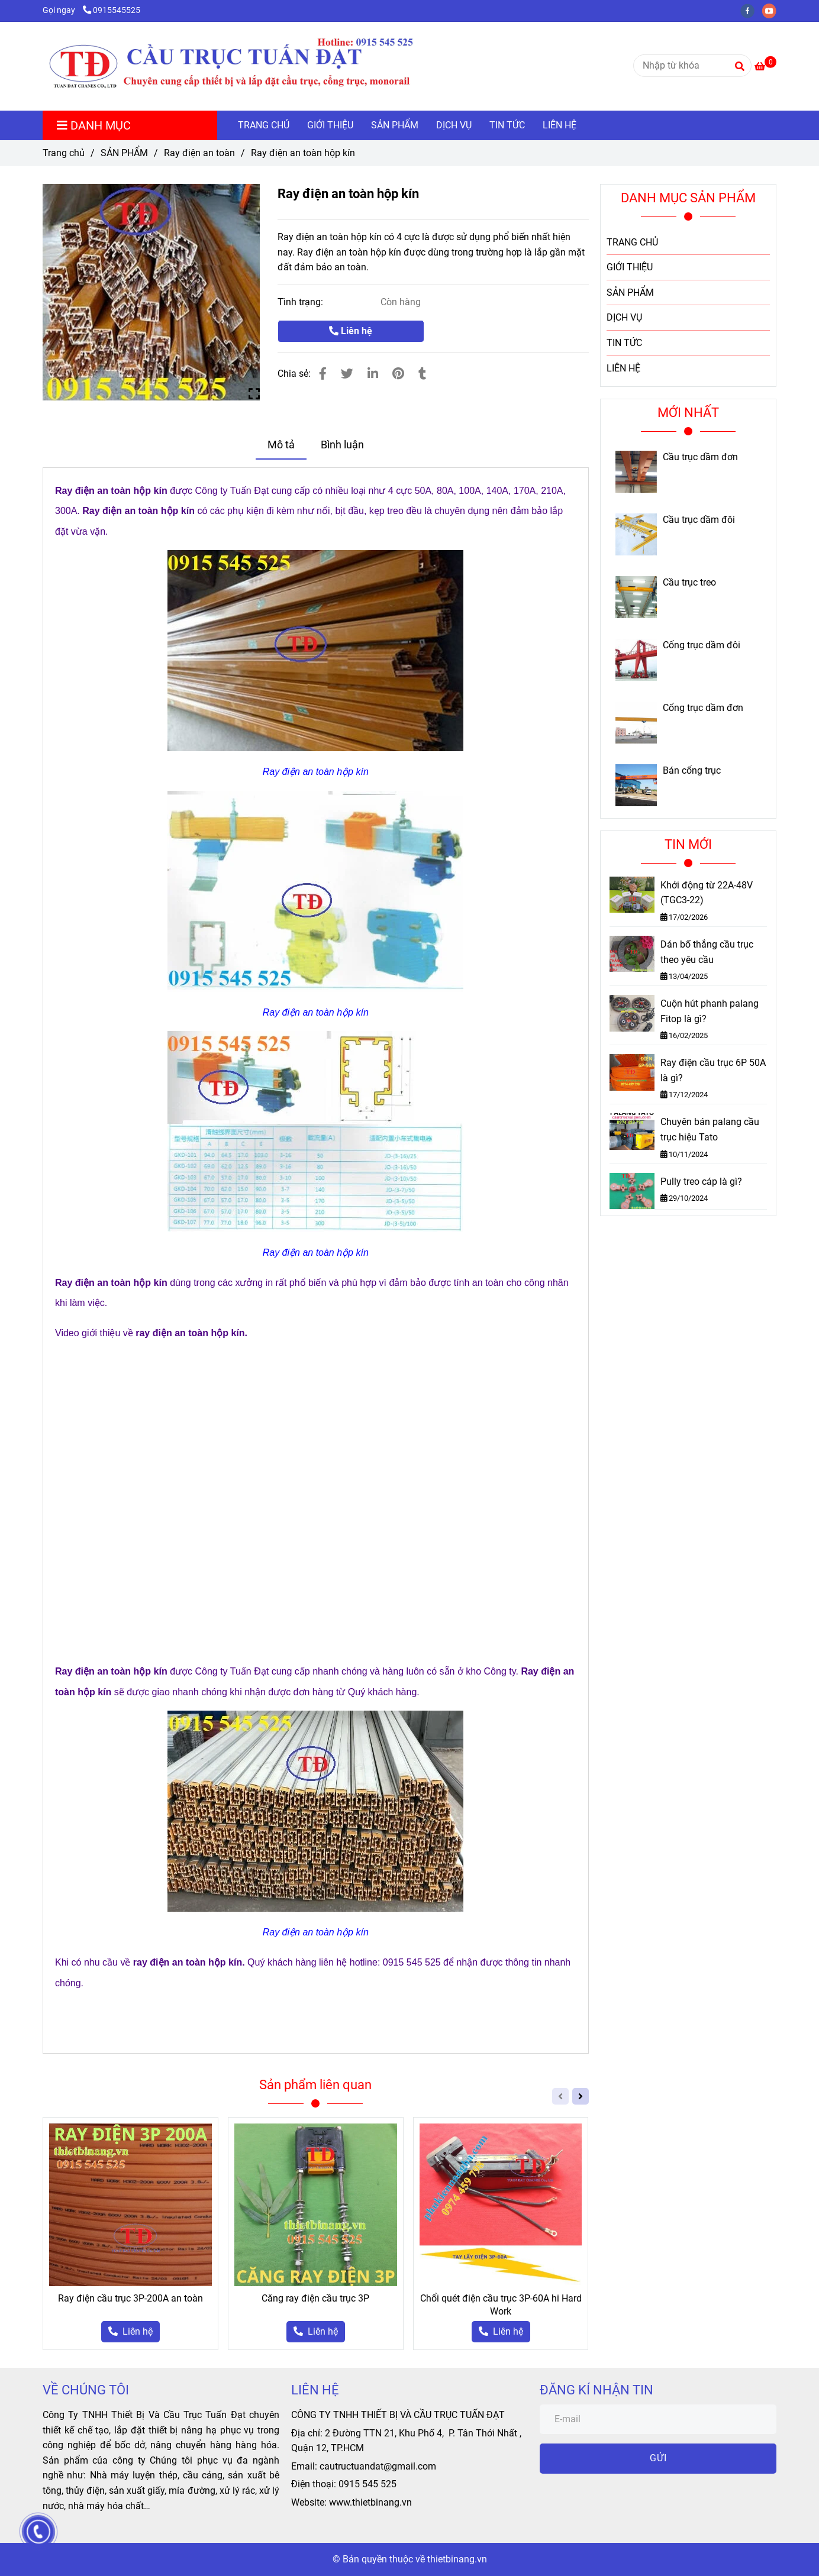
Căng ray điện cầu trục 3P (315, 2298)
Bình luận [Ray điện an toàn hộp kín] (342, 445)
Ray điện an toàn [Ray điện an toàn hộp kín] (199, 153)
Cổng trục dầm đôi (701, 645)
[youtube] (772, 10)
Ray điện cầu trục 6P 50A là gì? (713, 1070)
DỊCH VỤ (454, 125)
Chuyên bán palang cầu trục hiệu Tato (709, 1129)
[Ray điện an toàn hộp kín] (256, 66)
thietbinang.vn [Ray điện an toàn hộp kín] (457, 2559)
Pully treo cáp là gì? (701, 1181)
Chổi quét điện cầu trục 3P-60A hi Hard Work (501, 2305)
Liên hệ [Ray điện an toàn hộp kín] (350, 331)
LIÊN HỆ (559, 125)
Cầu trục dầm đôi (699, 520)
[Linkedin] (373, 374)
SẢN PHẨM (394, 125)
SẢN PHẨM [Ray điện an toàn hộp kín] (124, 153)
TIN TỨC (507, 125)
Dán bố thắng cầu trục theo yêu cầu (706, 952)
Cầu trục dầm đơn (700, 457)
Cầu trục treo (689, 582)
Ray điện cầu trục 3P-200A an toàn (130, 2298)
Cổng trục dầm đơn (703, 708)
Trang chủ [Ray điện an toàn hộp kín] (64, 153)
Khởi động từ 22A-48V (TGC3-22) (706, 893)
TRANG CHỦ (263, 125)
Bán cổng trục (692, 770)
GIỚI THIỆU (330, 125)
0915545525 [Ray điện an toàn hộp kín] (111, 10)
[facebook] (751, 10)
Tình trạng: (301, 302)
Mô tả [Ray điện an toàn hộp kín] (281, 445)
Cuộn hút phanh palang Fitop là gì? (709, 1011)
